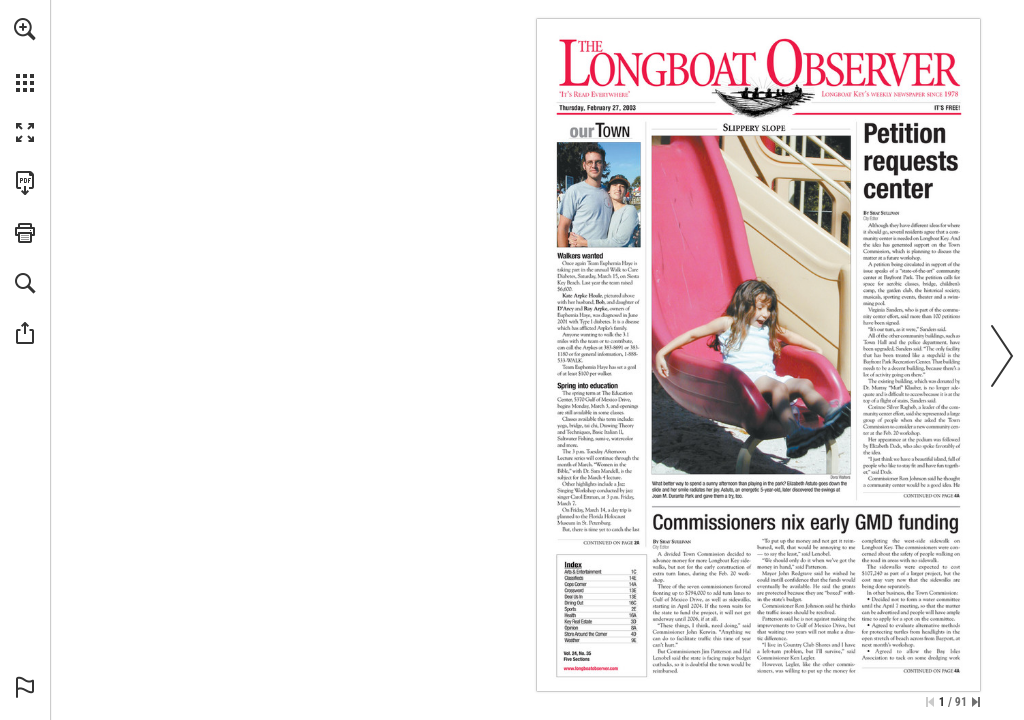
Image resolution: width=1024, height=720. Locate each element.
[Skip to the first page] (930, 702)
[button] (25, 29)
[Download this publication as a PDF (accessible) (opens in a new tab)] (25, 183)
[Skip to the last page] (976, 702)
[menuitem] (25, 55)
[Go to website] (591, 669)
